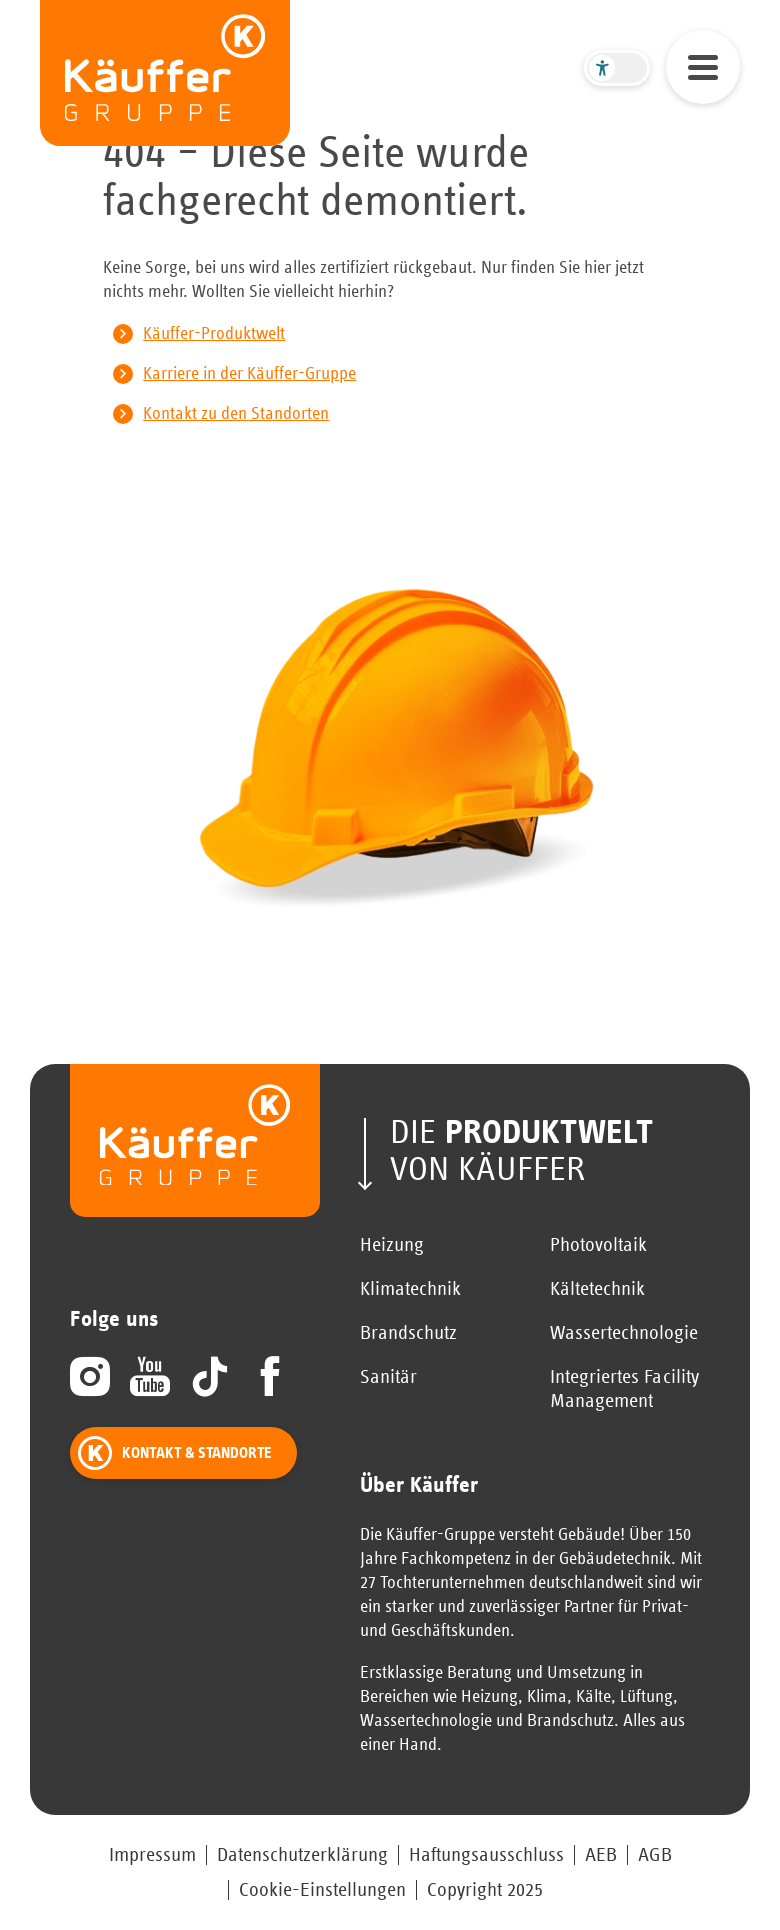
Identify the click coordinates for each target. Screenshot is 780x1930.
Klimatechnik (410, 1289)
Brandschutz (408, 1333)
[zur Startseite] (165, 73)
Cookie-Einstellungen (322, 1890)
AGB (655, 1855)
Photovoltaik (598, 1245)
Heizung (392, 1245)
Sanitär (388, 1377)
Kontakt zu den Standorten (236, 414)
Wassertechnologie (624, 1333)
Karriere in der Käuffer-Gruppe (249, 374)
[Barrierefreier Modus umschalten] (617, 68)
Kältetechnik (597, 1289)
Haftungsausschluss (486, 1855)
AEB (601, 1855)
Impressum (152, 1855)
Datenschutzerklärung (302, 1855)
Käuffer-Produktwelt (214, 334)
